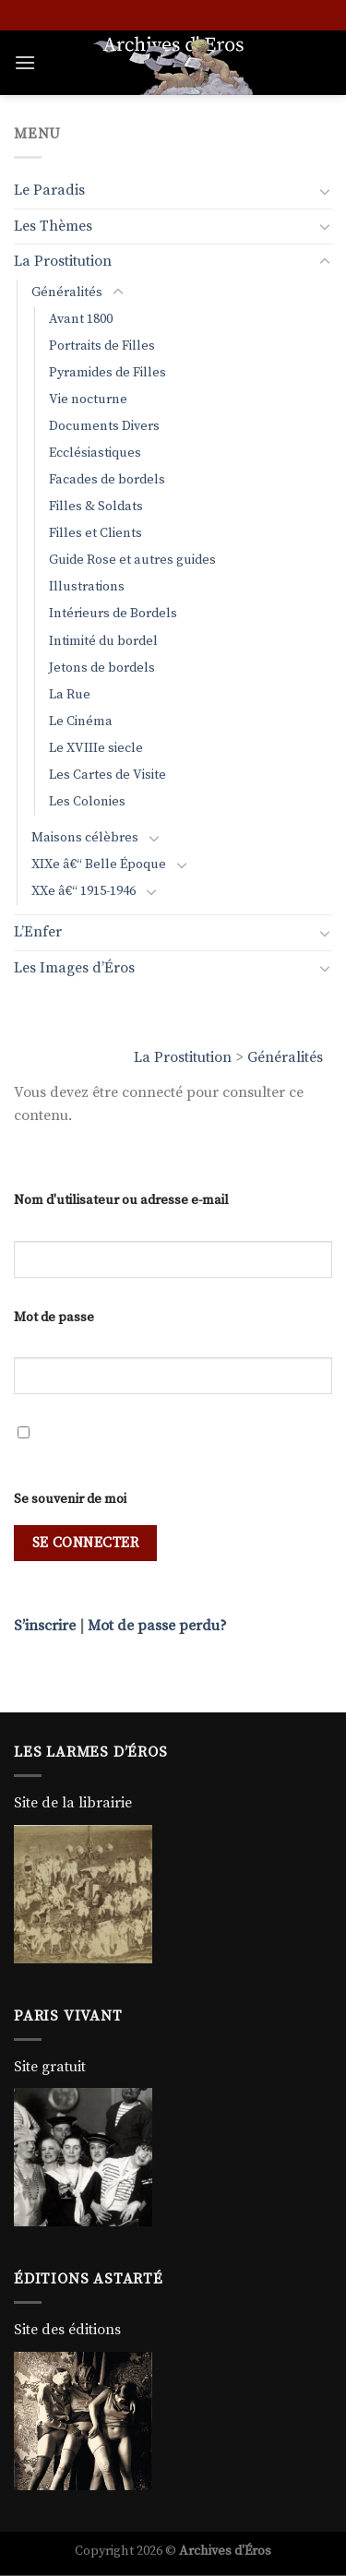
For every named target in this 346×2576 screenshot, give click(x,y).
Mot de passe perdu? (157, 1625)
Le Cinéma (81, 721)
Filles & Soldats (96, 506)
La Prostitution (183, 1057)
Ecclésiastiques (95, 453)
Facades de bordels (107, 479)
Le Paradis (49, 190)
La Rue (69, 694)
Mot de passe (54, 1317)
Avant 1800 (81, 319)
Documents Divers (104, 426)
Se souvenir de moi (70, 1499)
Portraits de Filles (102, 346)
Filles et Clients (95, 533)
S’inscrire (45, 1625)
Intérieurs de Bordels (113, 613)
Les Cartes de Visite (107, 775)
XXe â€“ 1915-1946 (83, 891)
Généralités (285, 1057)
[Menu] (25, 62)
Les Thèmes (53, 226)
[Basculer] (324, 191)
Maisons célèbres (84, 837)
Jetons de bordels (102, 668)
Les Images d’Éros (74, 968)
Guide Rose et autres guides (132, 560)
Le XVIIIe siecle (96, 748)
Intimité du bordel (103, 641)
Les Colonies (87, 801)
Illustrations (87, 586)
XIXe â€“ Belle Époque (98, 864)
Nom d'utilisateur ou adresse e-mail (121, 1200)
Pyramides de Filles (107, 372)
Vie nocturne (88, 399)
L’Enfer (38, 932)
